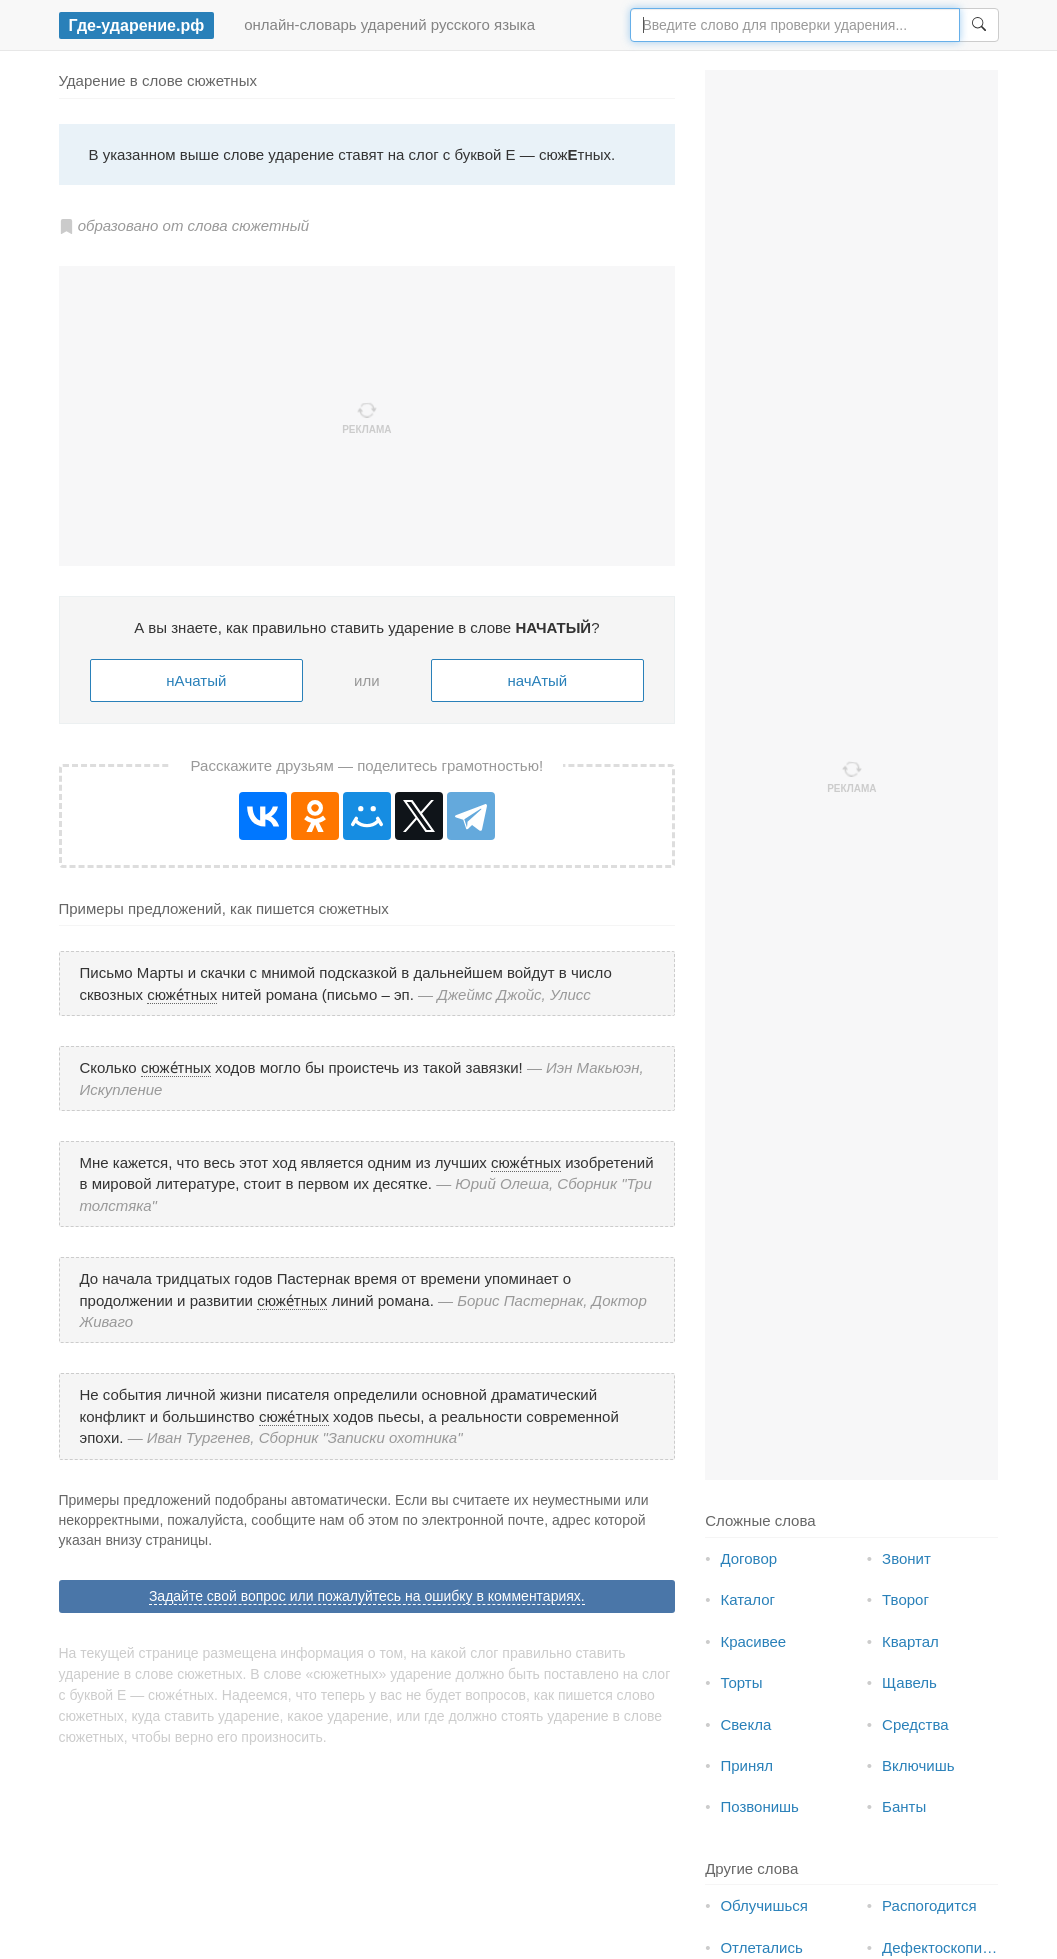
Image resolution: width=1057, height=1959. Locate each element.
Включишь (918, 1765)
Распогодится (929, 1905)
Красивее (753, 1641)
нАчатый (196, 680)
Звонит (906, 1558)
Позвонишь (759, 1806)
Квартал (910, 1641)
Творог (905, 1599)
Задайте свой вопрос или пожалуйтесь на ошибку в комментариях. (367, 1596)
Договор (748, 1558)
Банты (904, 1806)
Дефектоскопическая (955, 1947)
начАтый (537, 680)
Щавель (909, 1682)
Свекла (745, 1724)
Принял (746, 1765)
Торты (741, 1682)
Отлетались (761, 1947)
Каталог (747, 1599)
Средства (915, 1724)
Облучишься (764, 1905)
